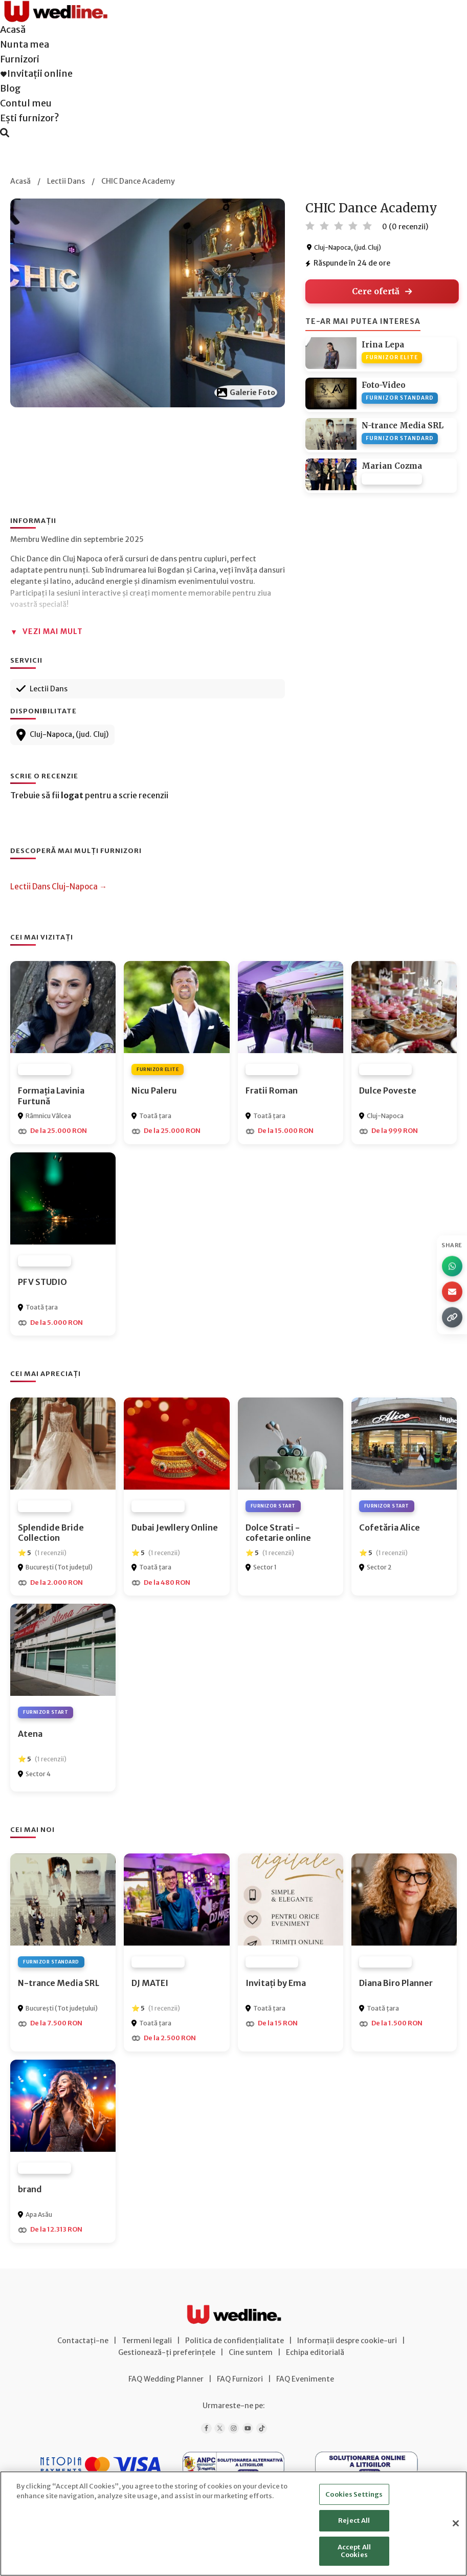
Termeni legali (147, 2340)
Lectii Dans (66, 181)
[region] (233, 2523)
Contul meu (26, 103)
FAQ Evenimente (305, 2379)
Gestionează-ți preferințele (166, 2352)
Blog (10, 88)
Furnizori (19, 59)
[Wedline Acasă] (55, 7)
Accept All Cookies (354, 2551)
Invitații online (36, 73)
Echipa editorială (315, 2352)
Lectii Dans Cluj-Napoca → (58, 886)
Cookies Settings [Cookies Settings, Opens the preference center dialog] (354, 2494)
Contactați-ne (82, 2340)
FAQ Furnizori (240, 2379)
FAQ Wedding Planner (166, 2379)
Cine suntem (251, 2352)
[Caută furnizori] (4, 133)
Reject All (354, 2520)
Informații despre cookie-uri (347, 2340)
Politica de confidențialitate (234, 2340)
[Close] (455, 2523)
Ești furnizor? (29, 118)
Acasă (13, 29)
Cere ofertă (382, 291)
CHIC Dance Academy (138, 181)
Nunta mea (24, 44)
